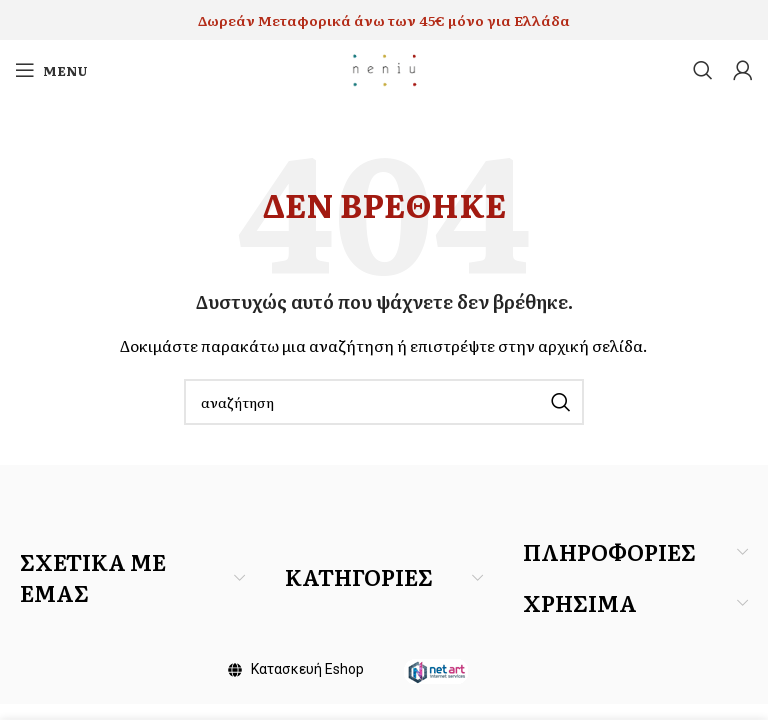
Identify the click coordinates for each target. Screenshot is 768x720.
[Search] (703, 70)
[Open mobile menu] (51, 70)
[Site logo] (383, 68)
